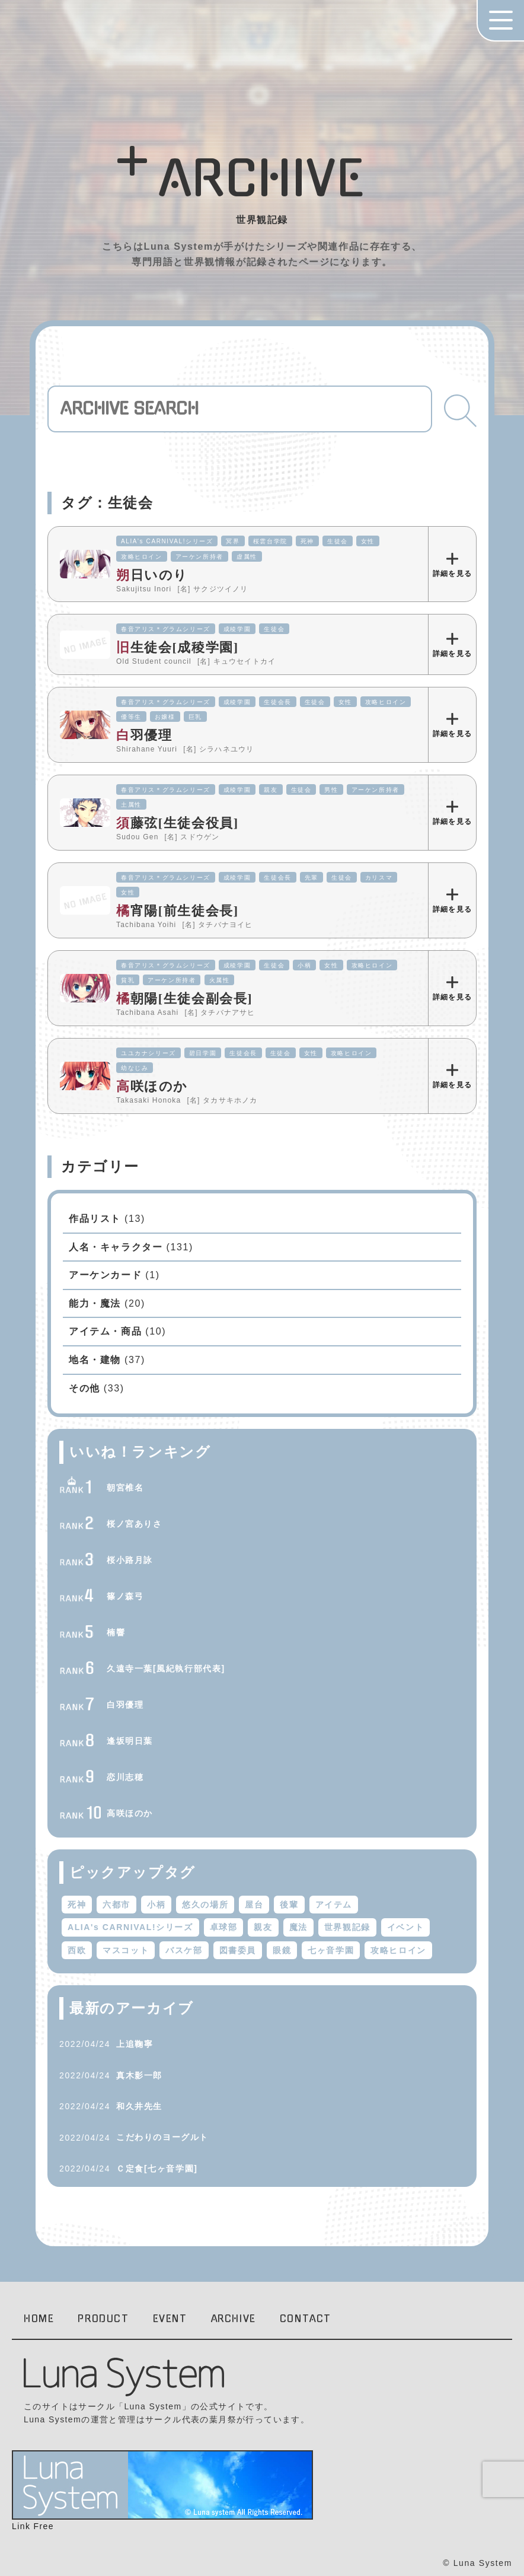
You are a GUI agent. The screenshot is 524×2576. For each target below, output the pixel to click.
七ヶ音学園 (331, 1950)
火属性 (219, 980)
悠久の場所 (205, 1904)
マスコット (126, 1950)
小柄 (304, 965)
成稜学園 (237, 629)
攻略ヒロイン (141, 556)
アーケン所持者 (199, 556)
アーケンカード (105, 1275)
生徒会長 (277, 702)
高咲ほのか (130, 1813)
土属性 (131, 804)
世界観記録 (347, 1927)
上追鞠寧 (134, 2044)
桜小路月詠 (130, 1560)
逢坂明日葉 (130, 1741)
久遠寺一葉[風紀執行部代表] (166, 1668)
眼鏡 (282, 1950)
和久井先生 (139, 2106)
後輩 (289, 1904)
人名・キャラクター (115, 1247)
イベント (405, 1927)
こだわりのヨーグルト (162, 2137)
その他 (84, 1388)
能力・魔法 (95, 1303)
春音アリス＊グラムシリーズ (165, 629)
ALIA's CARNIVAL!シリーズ (167, 541)
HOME (39, 2318)
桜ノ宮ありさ (134, 1524)
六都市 (116, 1904)
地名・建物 (95, 1360)
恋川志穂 (125, 1777)
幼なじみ (134, 1068)
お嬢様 (165, 717)
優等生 (131, 717)
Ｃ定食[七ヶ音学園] (156, 2168)
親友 (270, 790)
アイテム (333, 1904)
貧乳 (128, 980)
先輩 (311, 877)
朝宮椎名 (125, 1487)
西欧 (77, 1950)
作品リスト (95, 1219)
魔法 (298, 1927)
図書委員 (237, 1950)
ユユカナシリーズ (148, 1053)
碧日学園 (202, 1053)
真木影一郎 (139, 2075)
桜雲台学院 (270, 541)
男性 (331, 790)
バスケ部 (183, 1950)
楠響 (116, 1632)
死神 (307, 541)
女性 (368, 541)
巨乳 (195, 717)
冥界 (232, 541)
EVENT (170, 2318)
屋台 (254, 1904)
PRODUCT (103, 2318)
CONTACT (305, 2318)
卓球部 (224, 1927)
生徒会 (337, 541)
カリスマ (378, 877)
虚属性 (247, 556)
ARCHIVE (233, 2318)
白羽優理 (125, 1704)
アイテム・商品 (105, 1331)
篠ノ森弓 (125, 1596)
